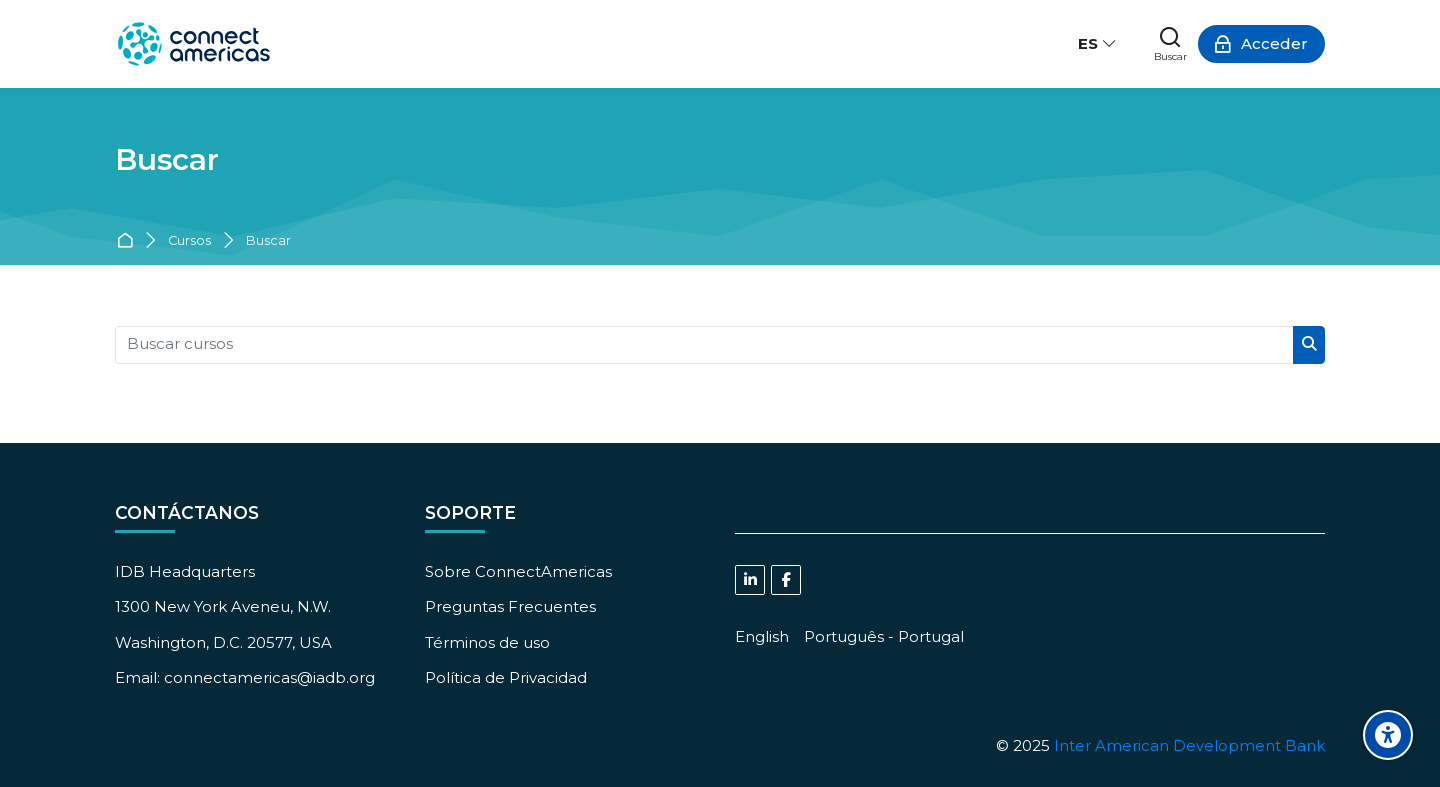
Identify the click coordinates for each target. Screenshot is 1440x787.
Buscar (268, 241)
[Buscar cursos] (704, 345)
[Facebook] (786, 580)
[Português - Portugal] (884, 636)
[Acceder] (1261, 44)
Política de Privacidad (506, 677)
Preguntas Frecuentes (510, 606)
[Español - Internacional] (1098, 44)
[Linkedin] (750, 580)
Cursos (189, 241)
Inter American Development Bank (1189, 745)
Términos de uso (487, 642)
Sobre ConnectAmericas (518, 571)
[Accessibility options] (1388, 735)
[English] (762, 636)
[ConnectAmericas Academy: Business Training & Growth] (194, 44)
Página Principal (128, 241)
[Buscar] (1170, 44)
